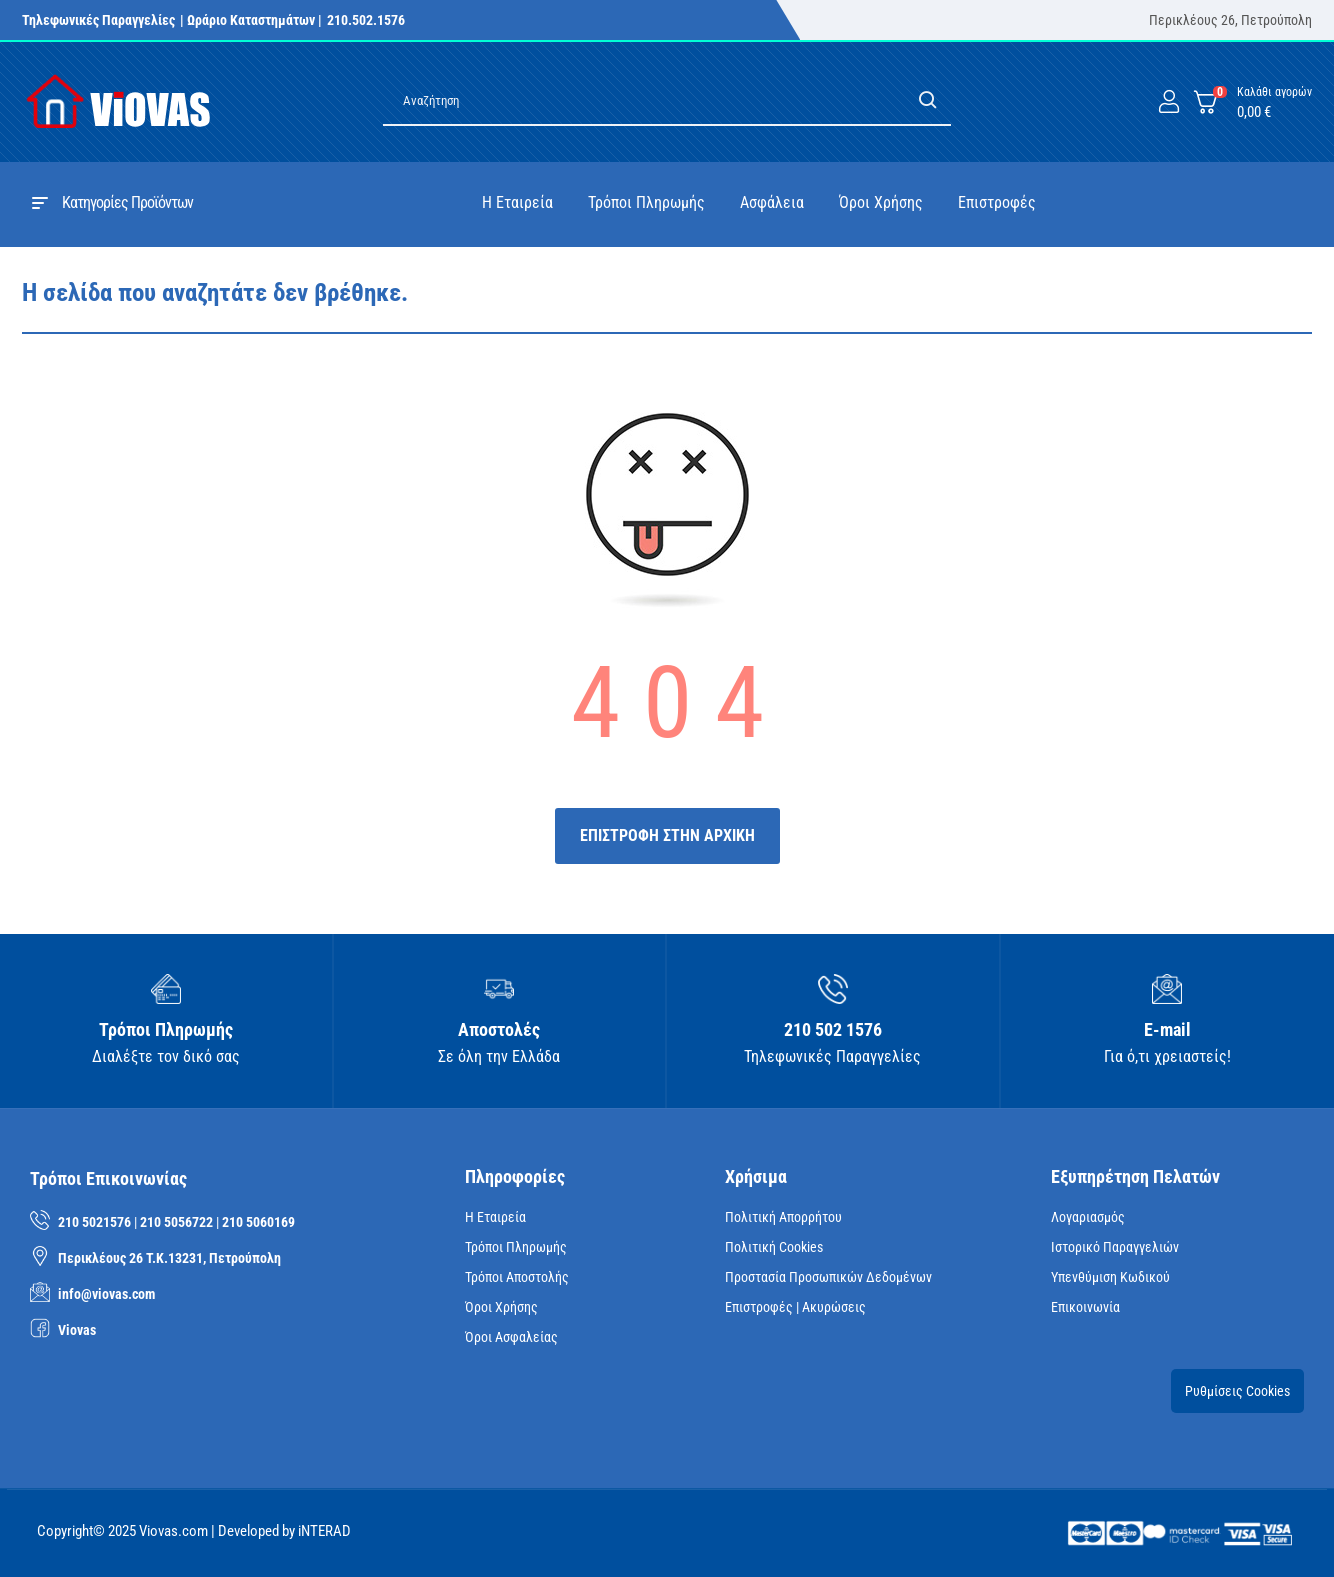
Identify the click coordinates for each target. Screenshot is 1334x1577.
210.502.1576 (366, 20)
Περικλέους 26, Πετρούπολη (1230, 20)
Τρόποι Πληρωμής (516, 1247)
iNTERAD (324, 1531)
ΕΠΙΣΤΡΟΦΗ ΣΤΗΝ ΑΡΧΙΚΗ (667, 835)
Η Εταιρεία (495, 1217)
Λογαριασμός (1088, 1217)
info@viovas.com (106, 1294)
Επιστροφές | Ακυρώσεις (795, 1307)
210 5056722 (176, 1222)
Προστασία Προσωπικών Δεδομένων (828, 1277)
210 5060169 (258, 1222)
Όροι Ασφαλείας (511, 1337)
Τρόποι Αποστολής (517, 1277)
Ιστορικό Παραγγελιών (1115, 1247)
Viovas (77, 1330)
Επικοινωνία (1085, 1307)
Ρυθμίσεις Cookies (1237, 1391)
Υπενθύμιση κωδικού (1110, 1277)
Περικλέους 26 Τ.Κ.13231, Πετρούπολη (169, 1258)
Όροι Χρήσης (501, 1307)
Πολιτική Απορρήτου (783, 1217)
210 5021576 (94, 1222)
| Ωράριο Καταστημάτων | (251, 20)
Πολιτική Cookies (774, 1247)
